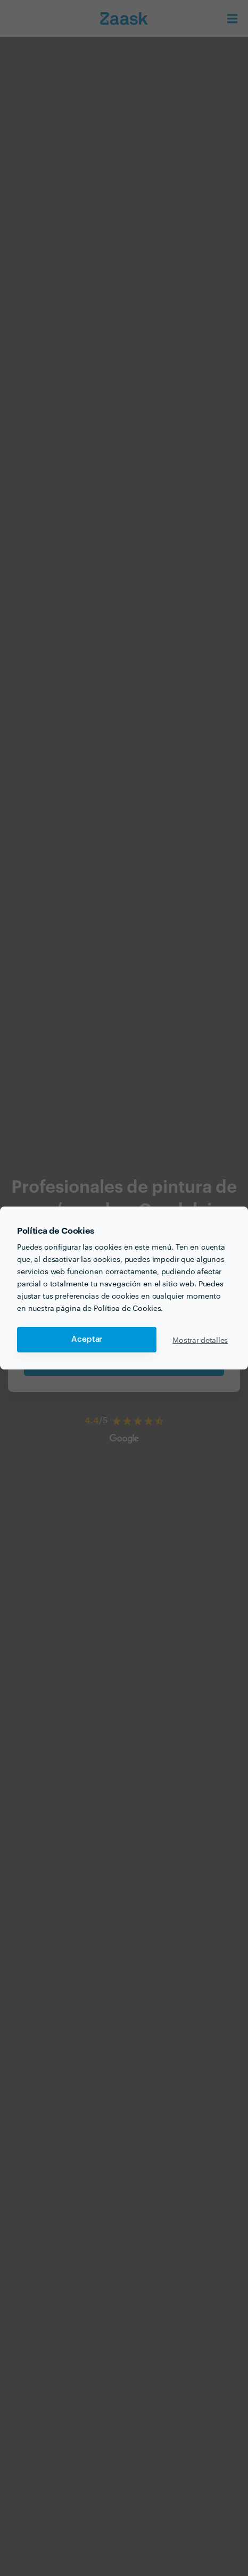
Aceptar (86, 1339)
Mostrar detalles (200, 1339)
